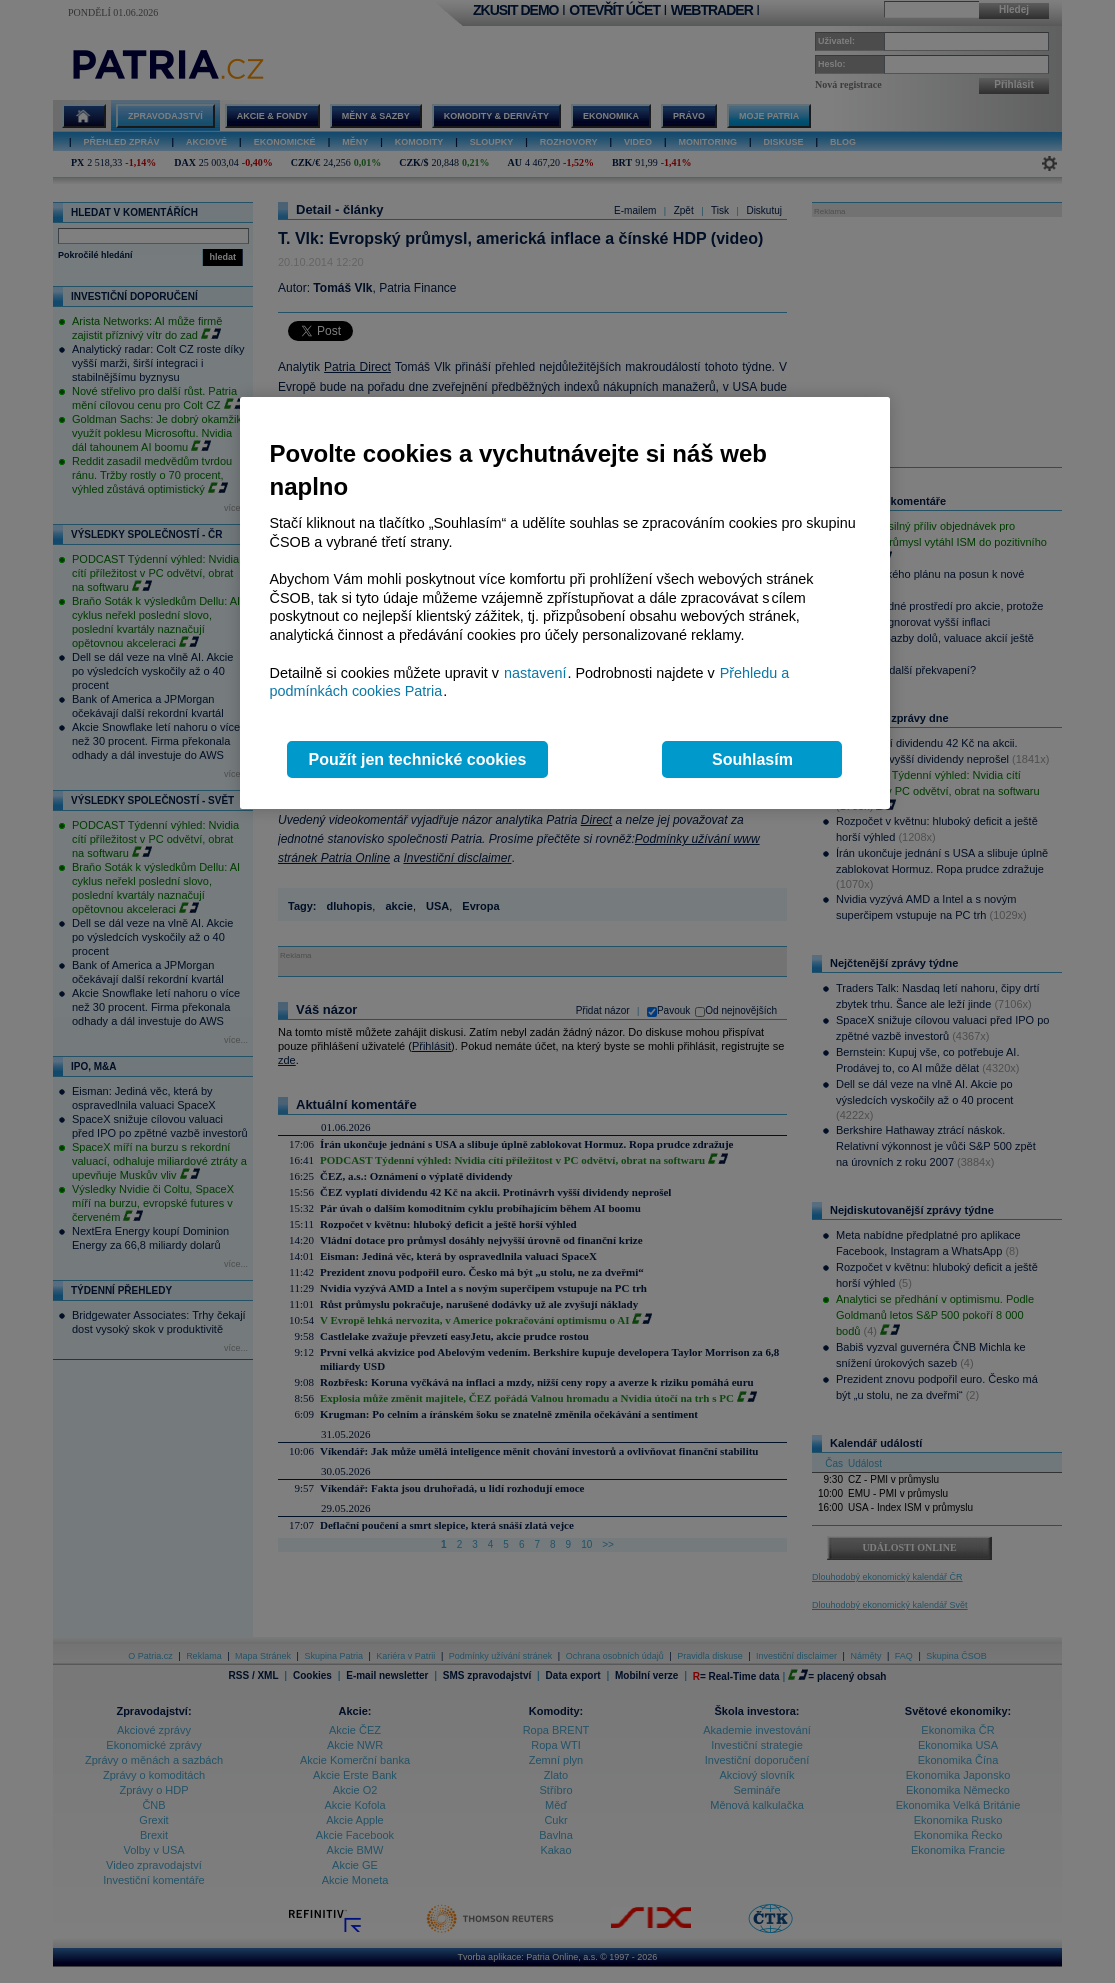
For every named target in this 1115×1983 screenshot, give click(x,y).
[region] (565, 603)
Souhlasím (752, 759)
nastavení (535, 673)
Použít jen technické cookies (418, 759)
